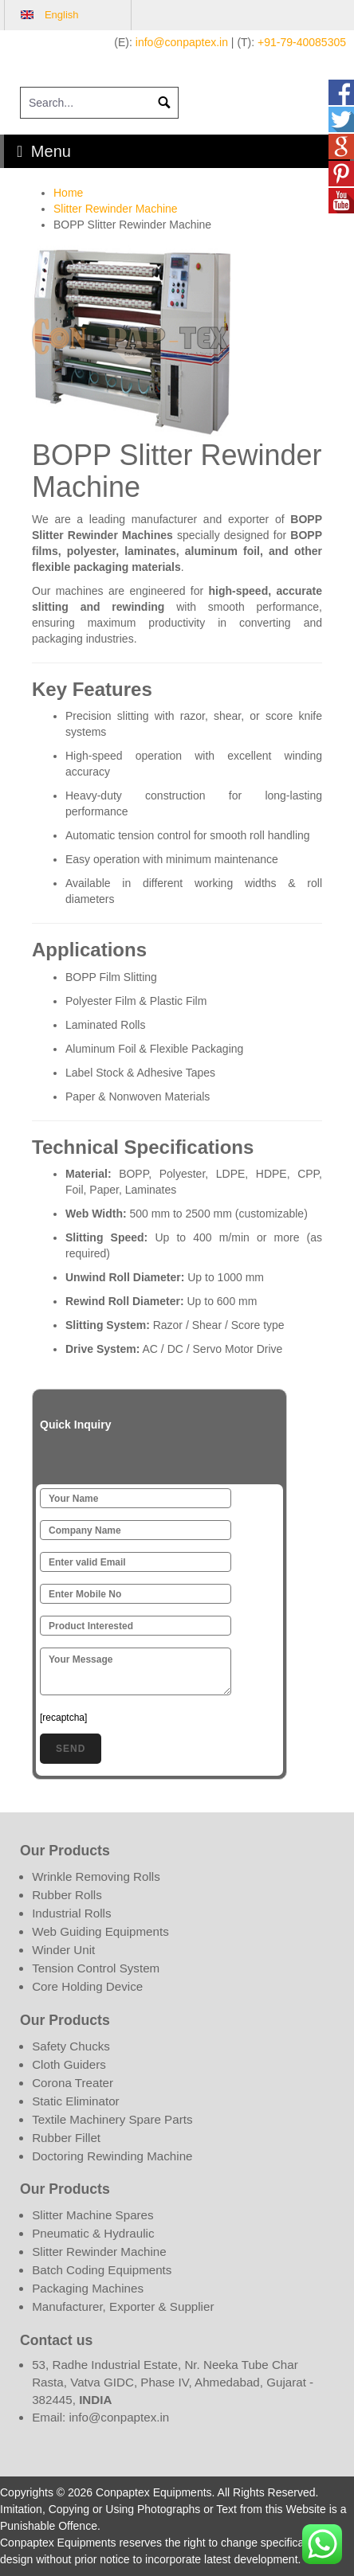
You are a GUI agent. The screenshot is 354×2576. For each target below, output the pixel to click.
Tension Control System (95, 1968)
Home (68, 192)
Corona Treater (72, 2082)
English (62, 15)
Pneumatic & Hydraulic (93, 2233)
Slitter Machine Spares (92, 2215)
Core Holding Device (87, 1986)
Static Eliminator (76, 2101)
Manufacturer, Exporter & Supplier (123, 2306)
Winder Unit (63, 1949)
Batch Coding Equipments (101, 2270)
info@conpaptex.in (182, 42)
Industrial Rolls (71, 1913)
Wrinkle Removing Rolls (96, 1876)
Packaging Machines (88, 2288)
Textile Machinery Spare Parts (112, 2119)
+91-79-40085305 (302, 42)
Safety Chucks (71, 2046)
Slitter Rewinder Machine (115, 208)
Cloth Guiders (69, 2064)
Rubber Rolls (67, 1895)
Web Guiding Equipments (100, 1931)
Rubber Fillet (66, 2137)
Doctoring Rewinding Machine (112, 2156)
